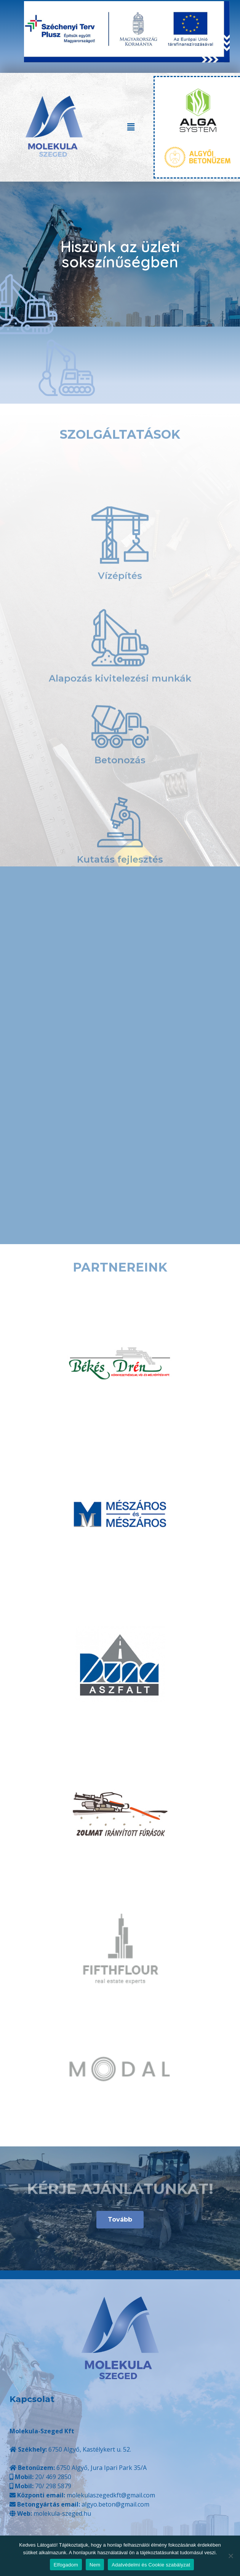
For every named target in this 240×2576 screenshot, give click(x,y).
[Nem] (230, 2556)
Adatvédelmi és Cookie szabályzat (151, 2565)
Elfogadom (66, 2565)
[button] (131, 127)
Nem (95, 2565)
